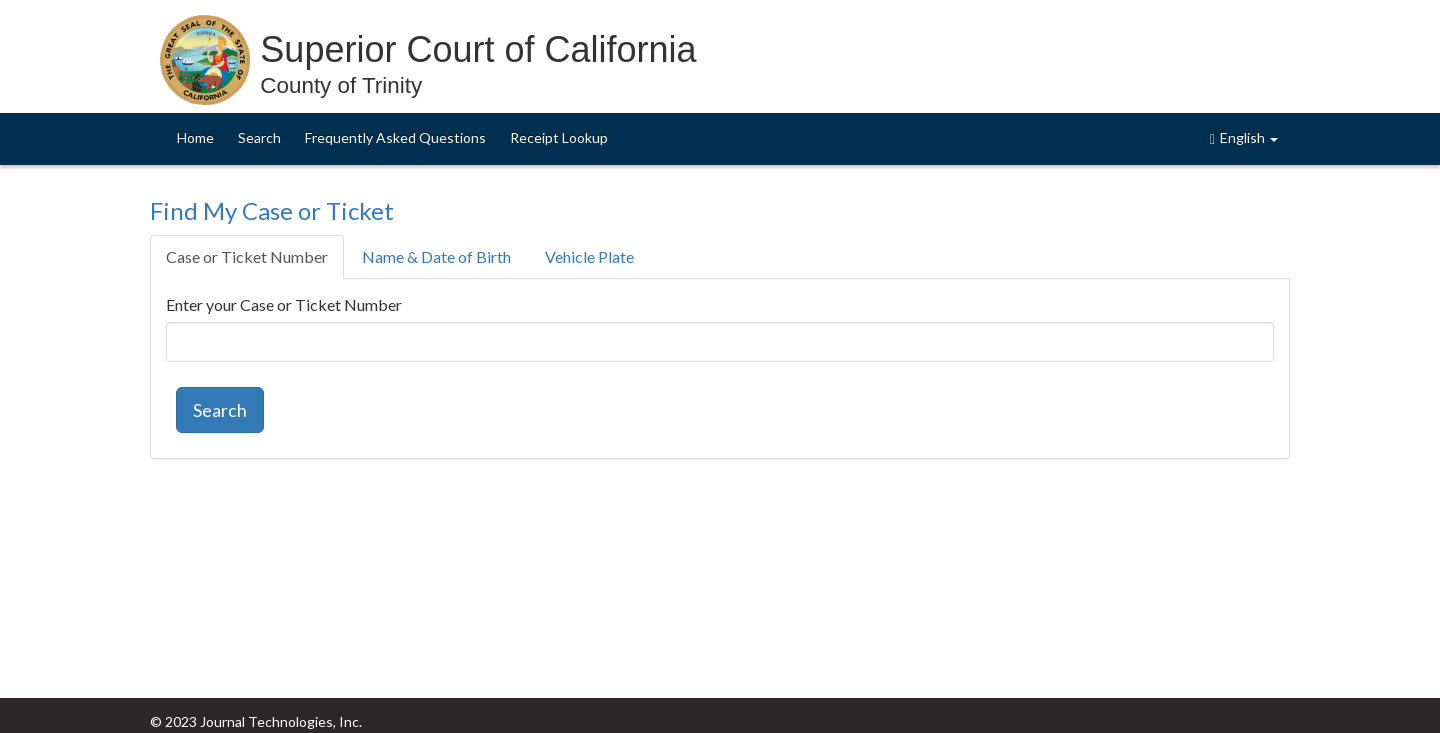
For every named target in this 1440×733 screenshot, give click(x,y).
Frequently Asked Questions (395, 137)
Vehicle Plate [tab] (589, 256)
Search (259, 137)
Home (195, 137)
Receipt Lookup (559, 137)
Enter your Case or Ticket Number (284, 304)
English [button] (1244, 138)
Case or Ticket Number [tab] (247, 256)
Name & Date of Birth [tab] (436, 256)
